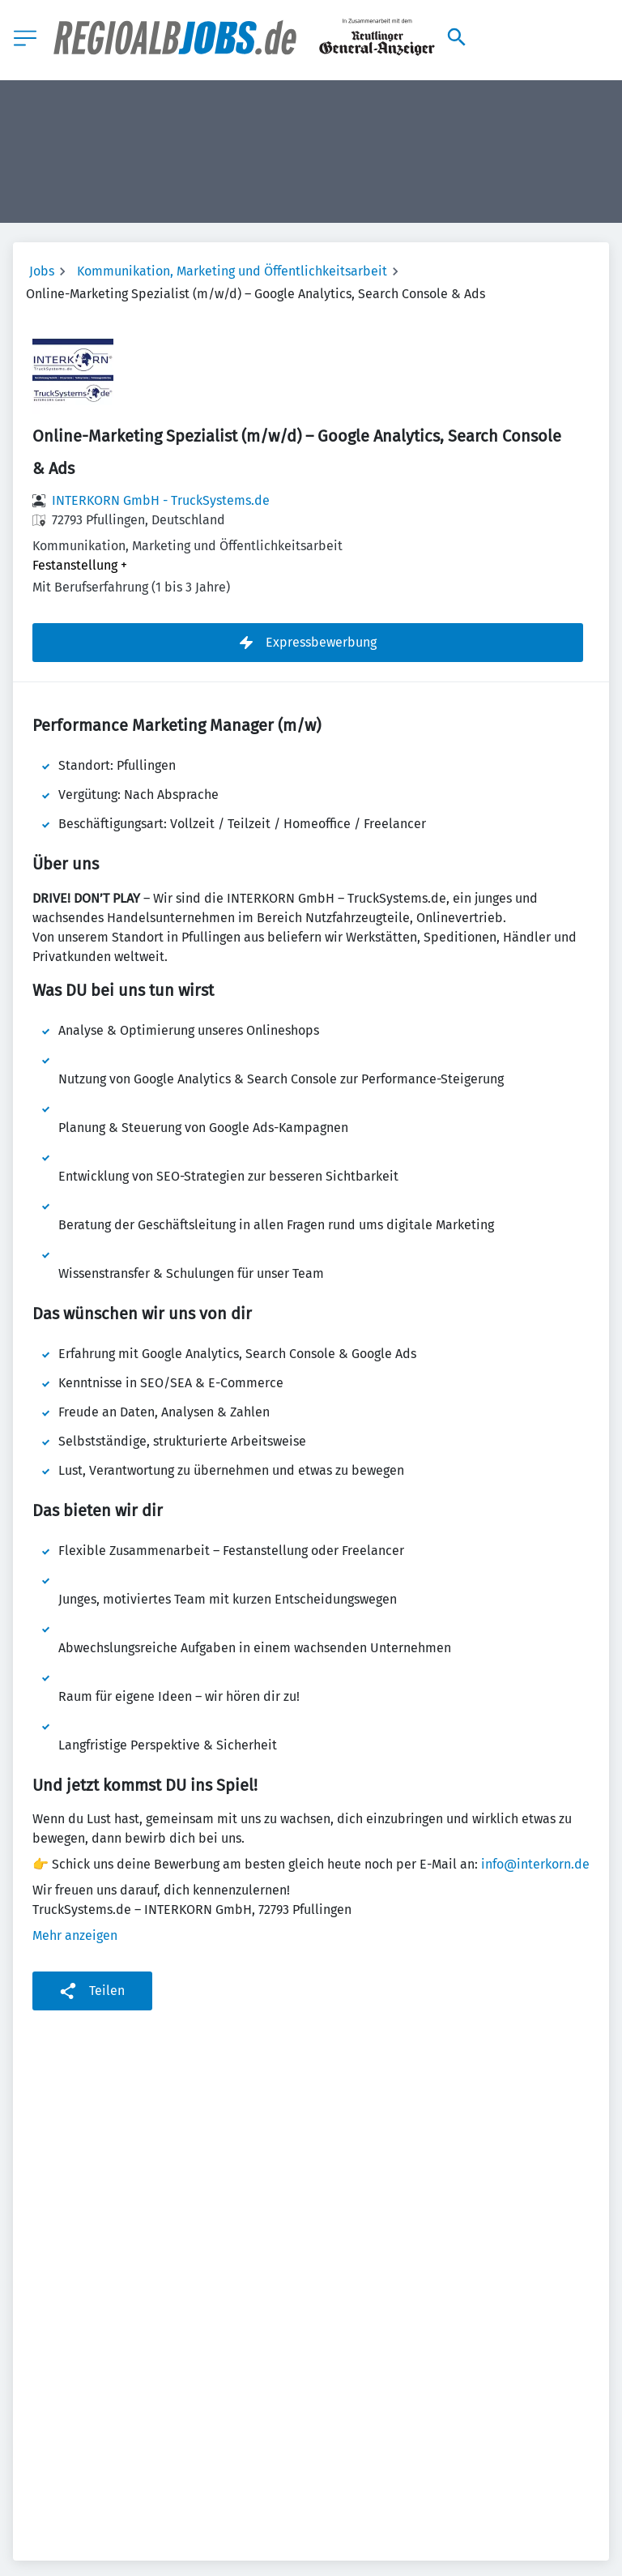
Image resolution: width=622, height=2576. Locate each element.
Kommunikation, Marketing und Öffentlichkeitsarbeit (232, 271)
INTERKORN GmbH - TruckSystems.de (161, 500)
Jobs (41, 271)
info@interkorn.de (535, 1864)
